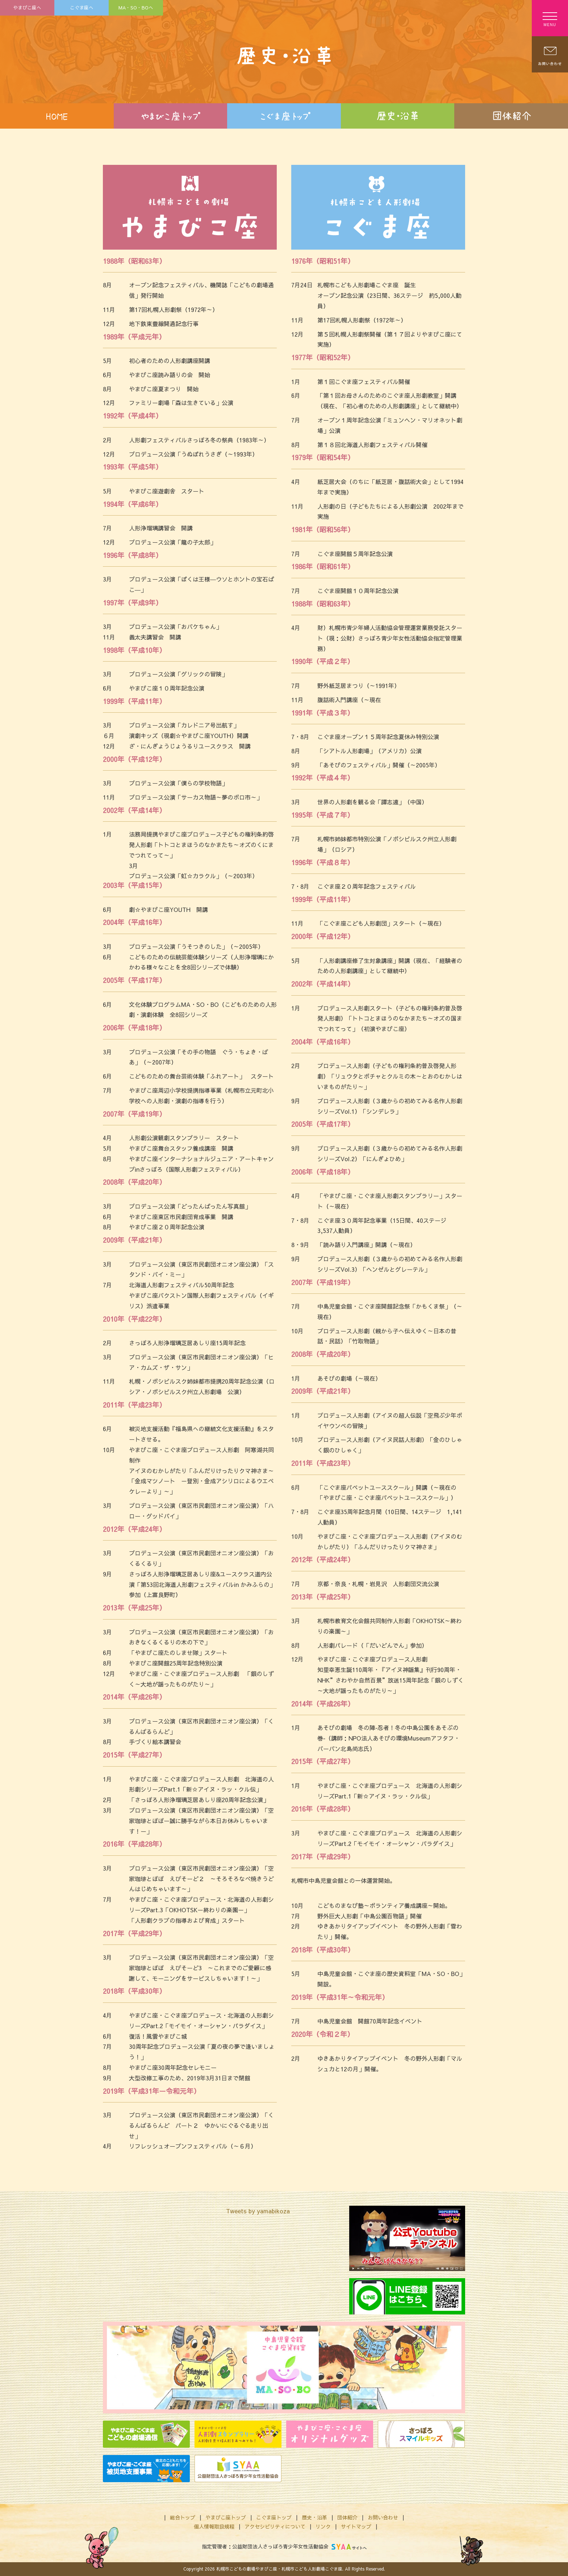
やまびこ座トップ (225, 2517)
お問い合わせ (383, 2517)
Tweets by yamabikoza (258, 2211)
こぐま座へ (81, 7)
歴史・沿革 (314, 2517)
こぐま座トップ (274, 2517)
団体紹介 (347, 2517)
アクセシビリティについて (275, 2526)
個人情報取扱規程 (214, 2526)
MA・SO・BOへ (135, 7)
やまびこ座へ (27, 7)
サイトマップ (356, 2526)
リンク (323, 2526)
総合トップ (182, 2517)
